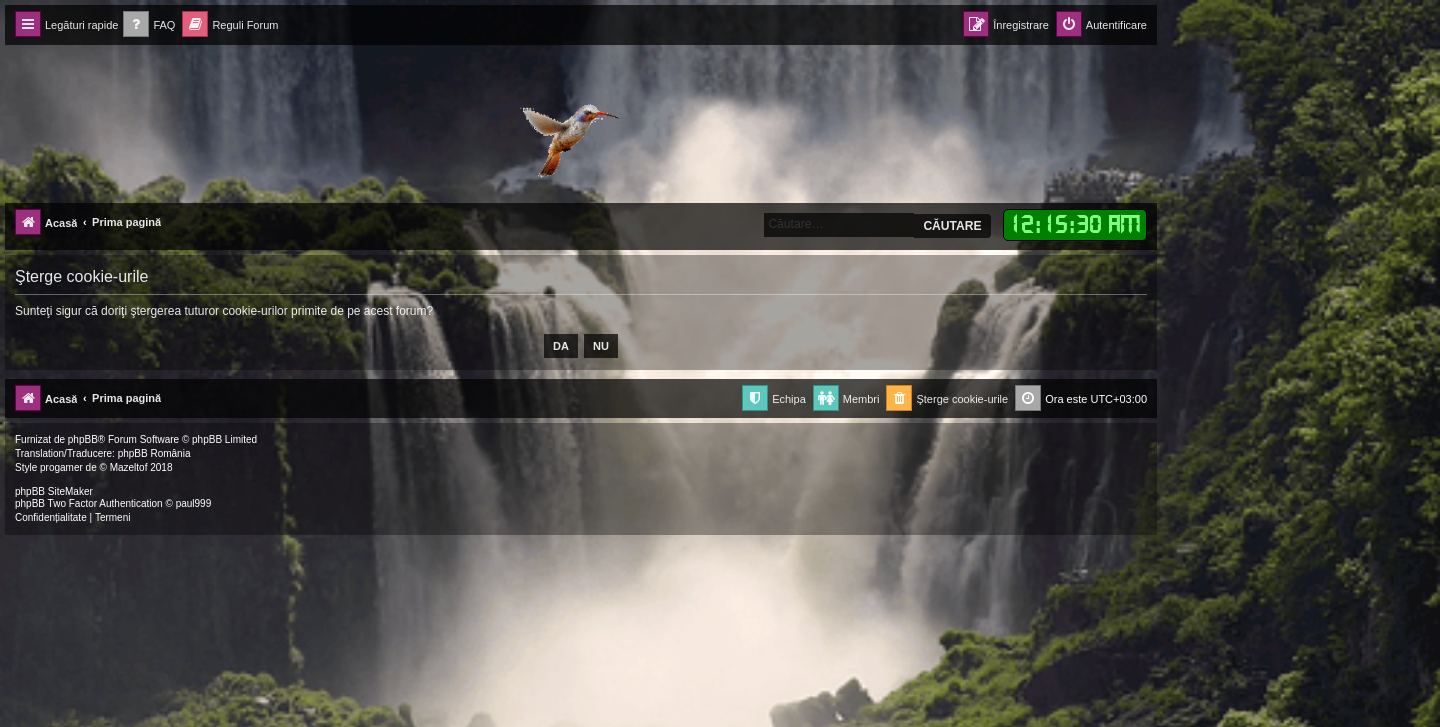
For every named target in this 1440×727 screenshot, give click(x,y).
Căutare (952, 226)
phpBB (83, 439)
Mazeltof (129, 467)
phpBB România (154, 453)
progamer (61, 467)
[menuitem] (149, 25)
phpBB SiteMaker (54, 491)
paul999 (194, 503)
